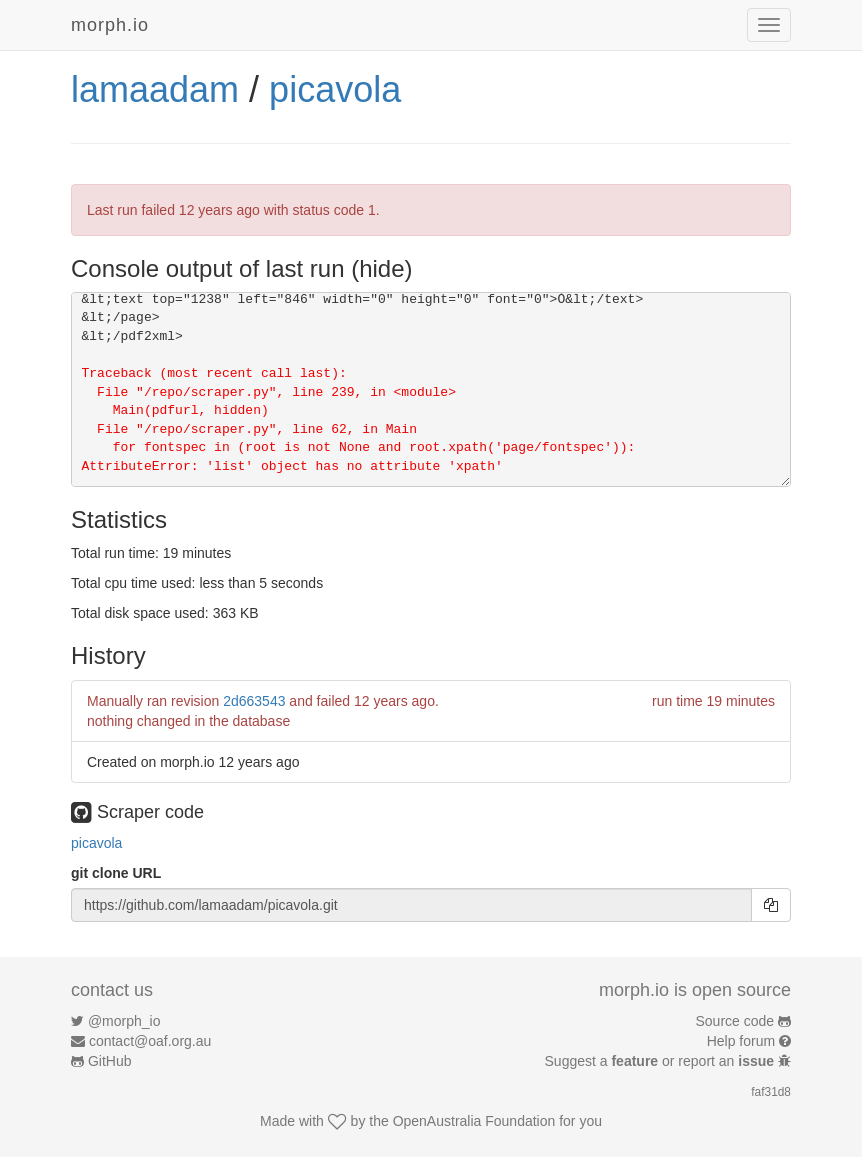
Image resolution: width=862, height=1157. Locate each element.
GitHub (110, 1061)
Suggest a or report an (661, 1061)
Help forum (741, 1041)
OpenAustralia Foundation (474, 1121)
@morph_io (124, 1021)
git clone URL (116, 873)
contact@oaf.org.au (150, 1041)
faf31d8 (771, 1092)
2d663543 (254, 701)
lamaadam (155, 89)
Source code (735, 1021)
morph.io (110, 25)
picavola (335, 89)
